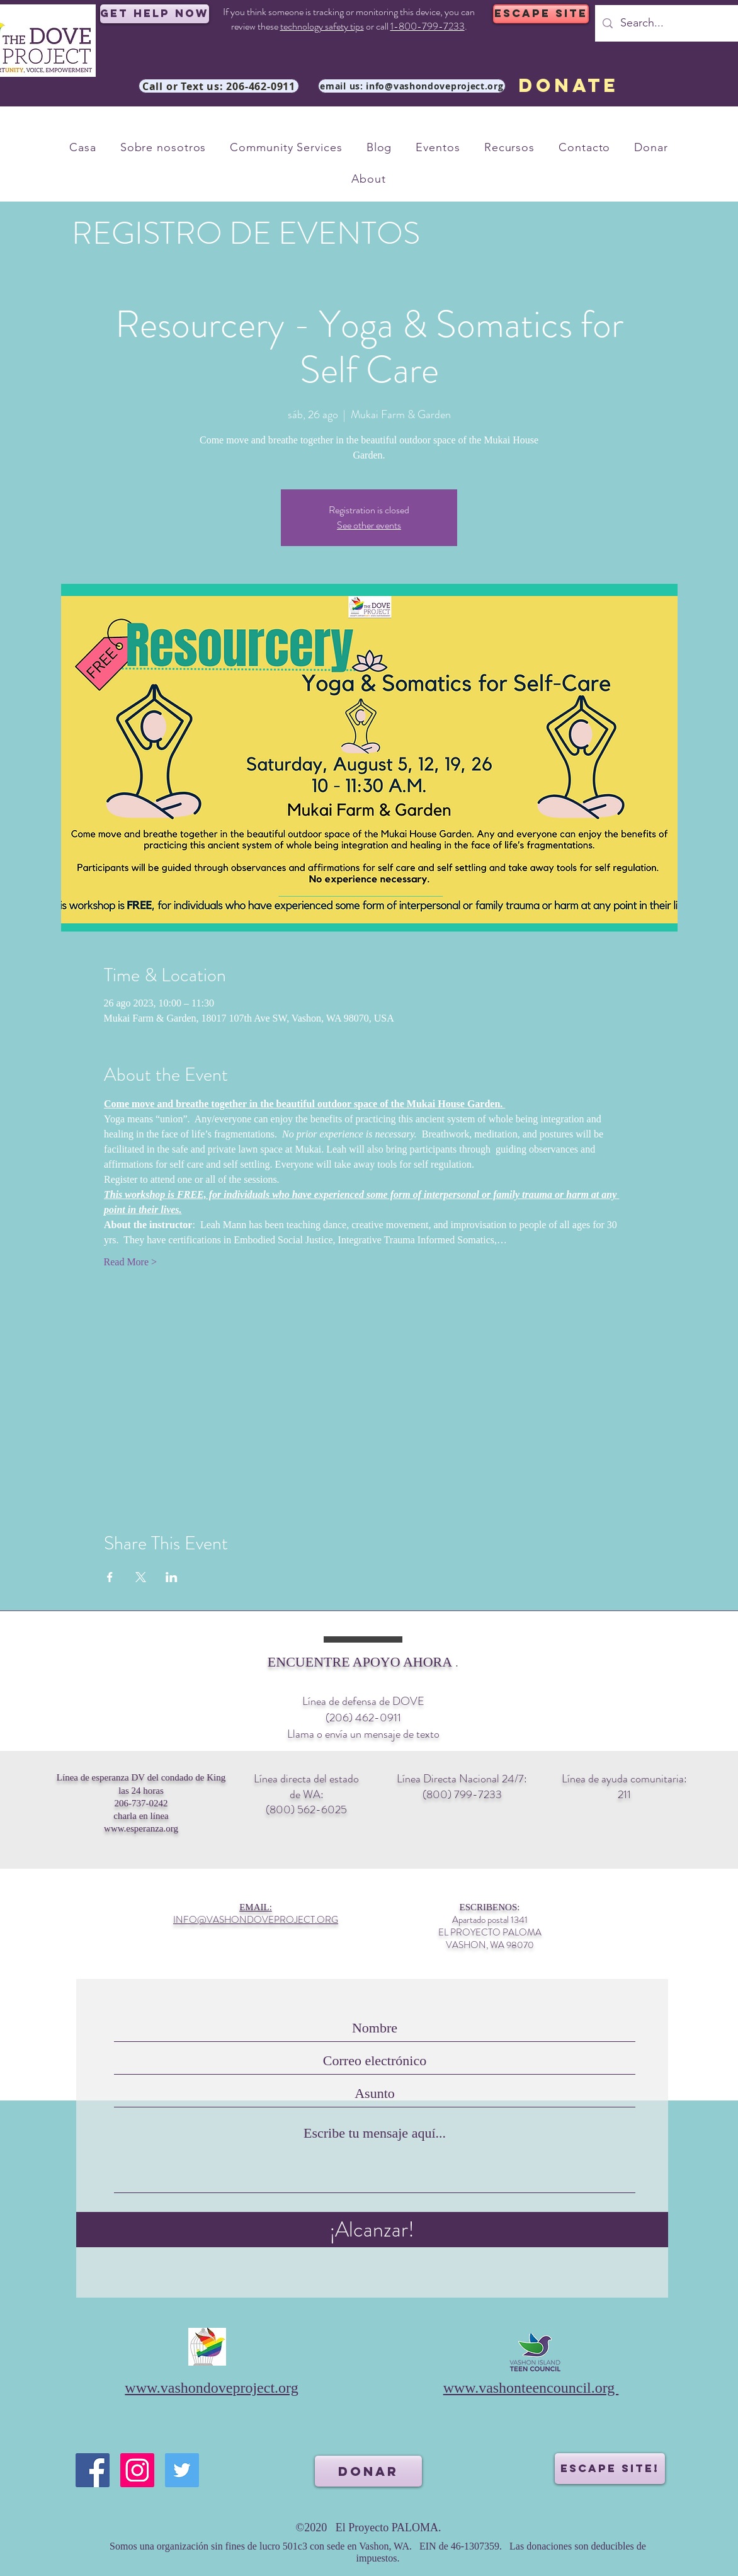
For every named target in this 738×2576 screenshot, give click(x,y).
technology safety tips (322, 26)
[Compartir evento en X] (141, 1577)
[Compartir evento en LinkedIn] (172, 1577)
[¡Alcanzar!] (372, 2229)
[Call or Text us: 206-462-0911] (219, 86)
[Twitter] (182, 2470)
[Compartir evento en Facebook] (110, 1577)
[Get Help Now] (154, 13)
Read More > (130, 1262)
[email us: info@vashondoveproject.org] (412, 86)
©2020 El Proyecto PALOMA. (368, 2527)
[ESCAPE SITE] (541, 13)
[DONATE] (568, 85)
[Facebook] (93, 2470)
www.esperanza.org (141, 1828)
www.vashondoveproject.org (211, 2387)
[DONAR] (368, 2471)
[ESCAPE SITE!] (610, 2468)
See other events (369, 525)
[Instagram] (137, 2470)
